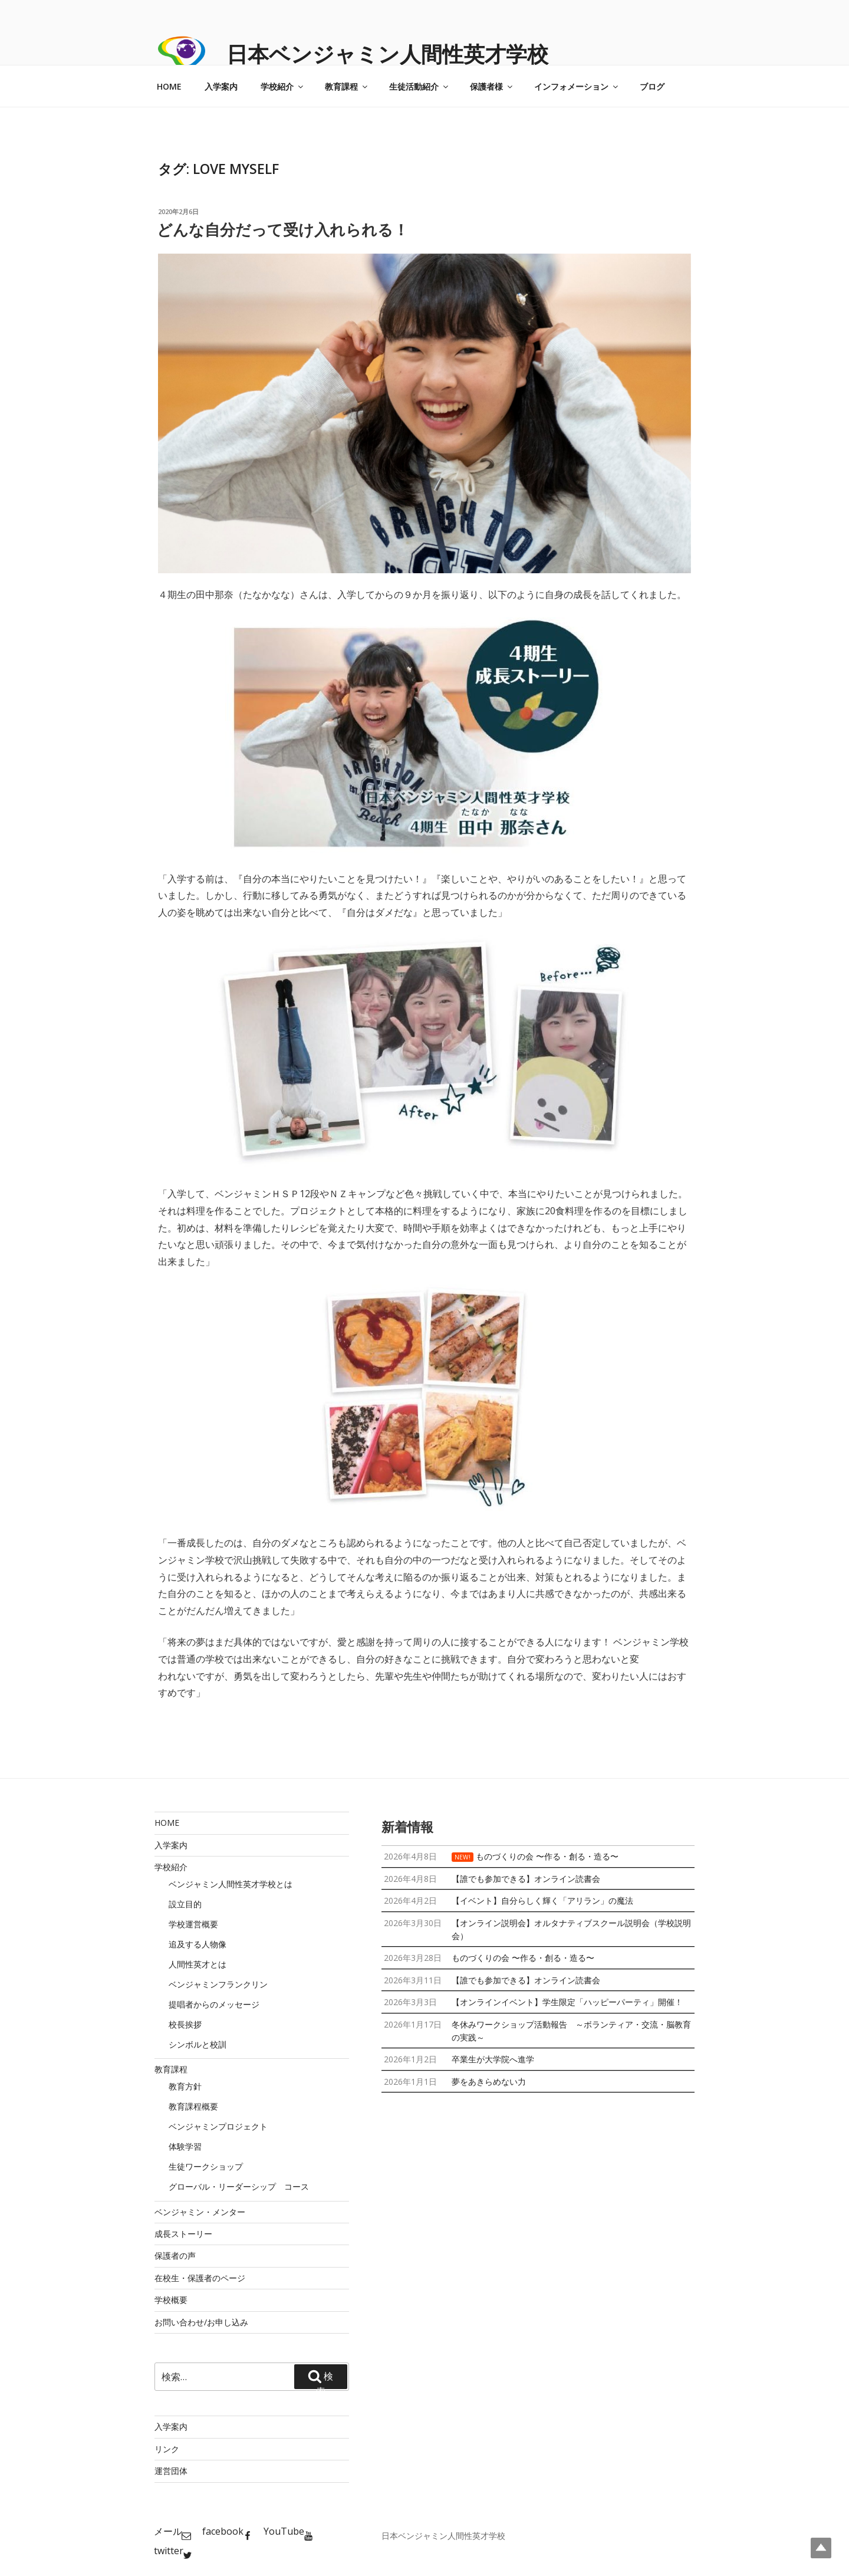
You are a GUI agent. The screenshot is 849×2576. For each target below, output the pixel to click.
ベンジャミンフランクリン (218, 1984)
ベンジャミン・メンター (199, 2211)
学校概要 (170, 2299)
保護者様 (492, 86)
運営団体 (170, 2470)
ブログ (652, 86)
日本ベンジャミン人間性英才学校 (387, 54)
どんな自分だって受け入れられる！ (283, 229)
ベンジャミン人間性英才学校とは (230, 1884)
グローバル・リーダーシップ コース (239, 2186)
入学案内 (221, 86)
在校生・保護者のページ (199, 2277)
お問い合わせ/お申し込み (201, 2322)
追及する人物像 (197, 1944)
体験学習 (185, 2146)
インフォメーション (577, 86)
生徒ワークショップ (206, 2166)
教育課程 (347, 86)
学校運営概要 (193, 1924)
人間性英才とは (197, 1964)
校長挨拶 (185, 2024)
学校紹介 (283, 86)
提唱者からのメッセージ (214, 2004)
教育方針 (185, 2086)
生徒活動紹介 (419, 86)
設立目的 (185, 1904)
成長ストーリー (183, 2233)
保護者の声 (175, 2255)
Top (821, 2548)
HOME (169, 86)
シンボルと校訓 (197, 2044)
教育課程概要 (193, 2106)
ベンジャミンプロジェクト (218, 2126)
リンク (166, 2449)
